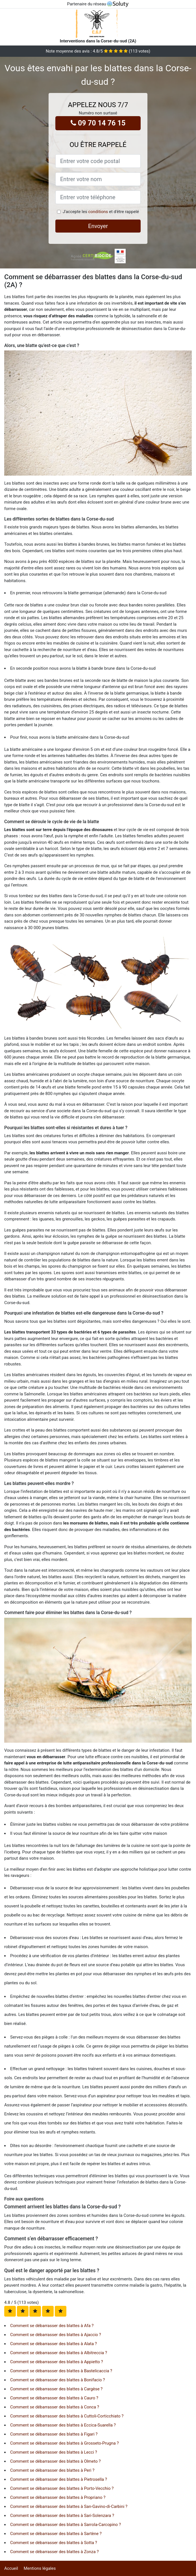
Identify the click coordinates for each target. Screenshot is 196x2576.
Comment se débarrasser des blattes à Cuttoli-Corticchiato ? (66, 2416)
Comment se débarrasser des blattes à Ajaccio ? (55, 2334)
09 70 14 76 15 (98, 123)
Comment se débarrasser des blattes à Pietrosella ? (58, 2479)
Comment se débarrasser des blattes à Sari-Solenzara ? (62, 2515)
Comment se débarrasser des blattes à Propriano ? (57, 2497)
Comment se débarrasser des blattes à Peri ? (52, 2470)
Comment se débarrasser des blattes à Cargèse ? (56, 2388)
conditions (98, 211)
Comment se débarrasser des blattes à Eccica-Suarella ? (63, 2425)
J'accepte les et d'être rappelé (101, 211)
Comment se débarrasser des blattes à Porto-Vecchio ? (62, 2488)
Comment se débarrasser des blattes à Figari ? (53, 2434)
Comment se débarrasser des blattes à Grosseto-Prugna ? (64, 2443)
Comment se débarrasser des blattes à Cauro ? (54, 2398)
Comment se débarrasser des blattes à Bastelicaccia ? (61, 2370)
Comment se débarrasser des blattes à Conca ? (54, 2407)
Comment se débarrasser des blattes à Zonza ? (54, 2551)
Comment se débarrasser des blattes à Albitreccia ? (58, 2352)
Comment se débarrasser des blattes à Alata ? (53, 2343)
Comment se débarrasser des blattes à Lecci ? (53, 2452)
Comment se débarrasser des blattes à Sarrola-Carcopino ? (65, 2524)
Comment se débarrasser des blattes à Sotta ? (53, 2542)
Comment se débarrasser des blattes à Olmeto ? (55, 2461)
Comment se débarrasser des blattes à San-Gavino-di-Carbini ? (68, 2506)
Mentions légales (40, 2568)
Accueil (11, 2568)
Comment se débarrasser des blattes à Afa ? (51, 2325)
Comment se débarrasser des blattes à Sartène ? (56, 2533)
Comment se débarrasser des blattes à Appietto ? (56, 2361)
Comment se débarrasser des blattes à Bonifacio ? (57, 2379)
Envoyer (98, 226)
